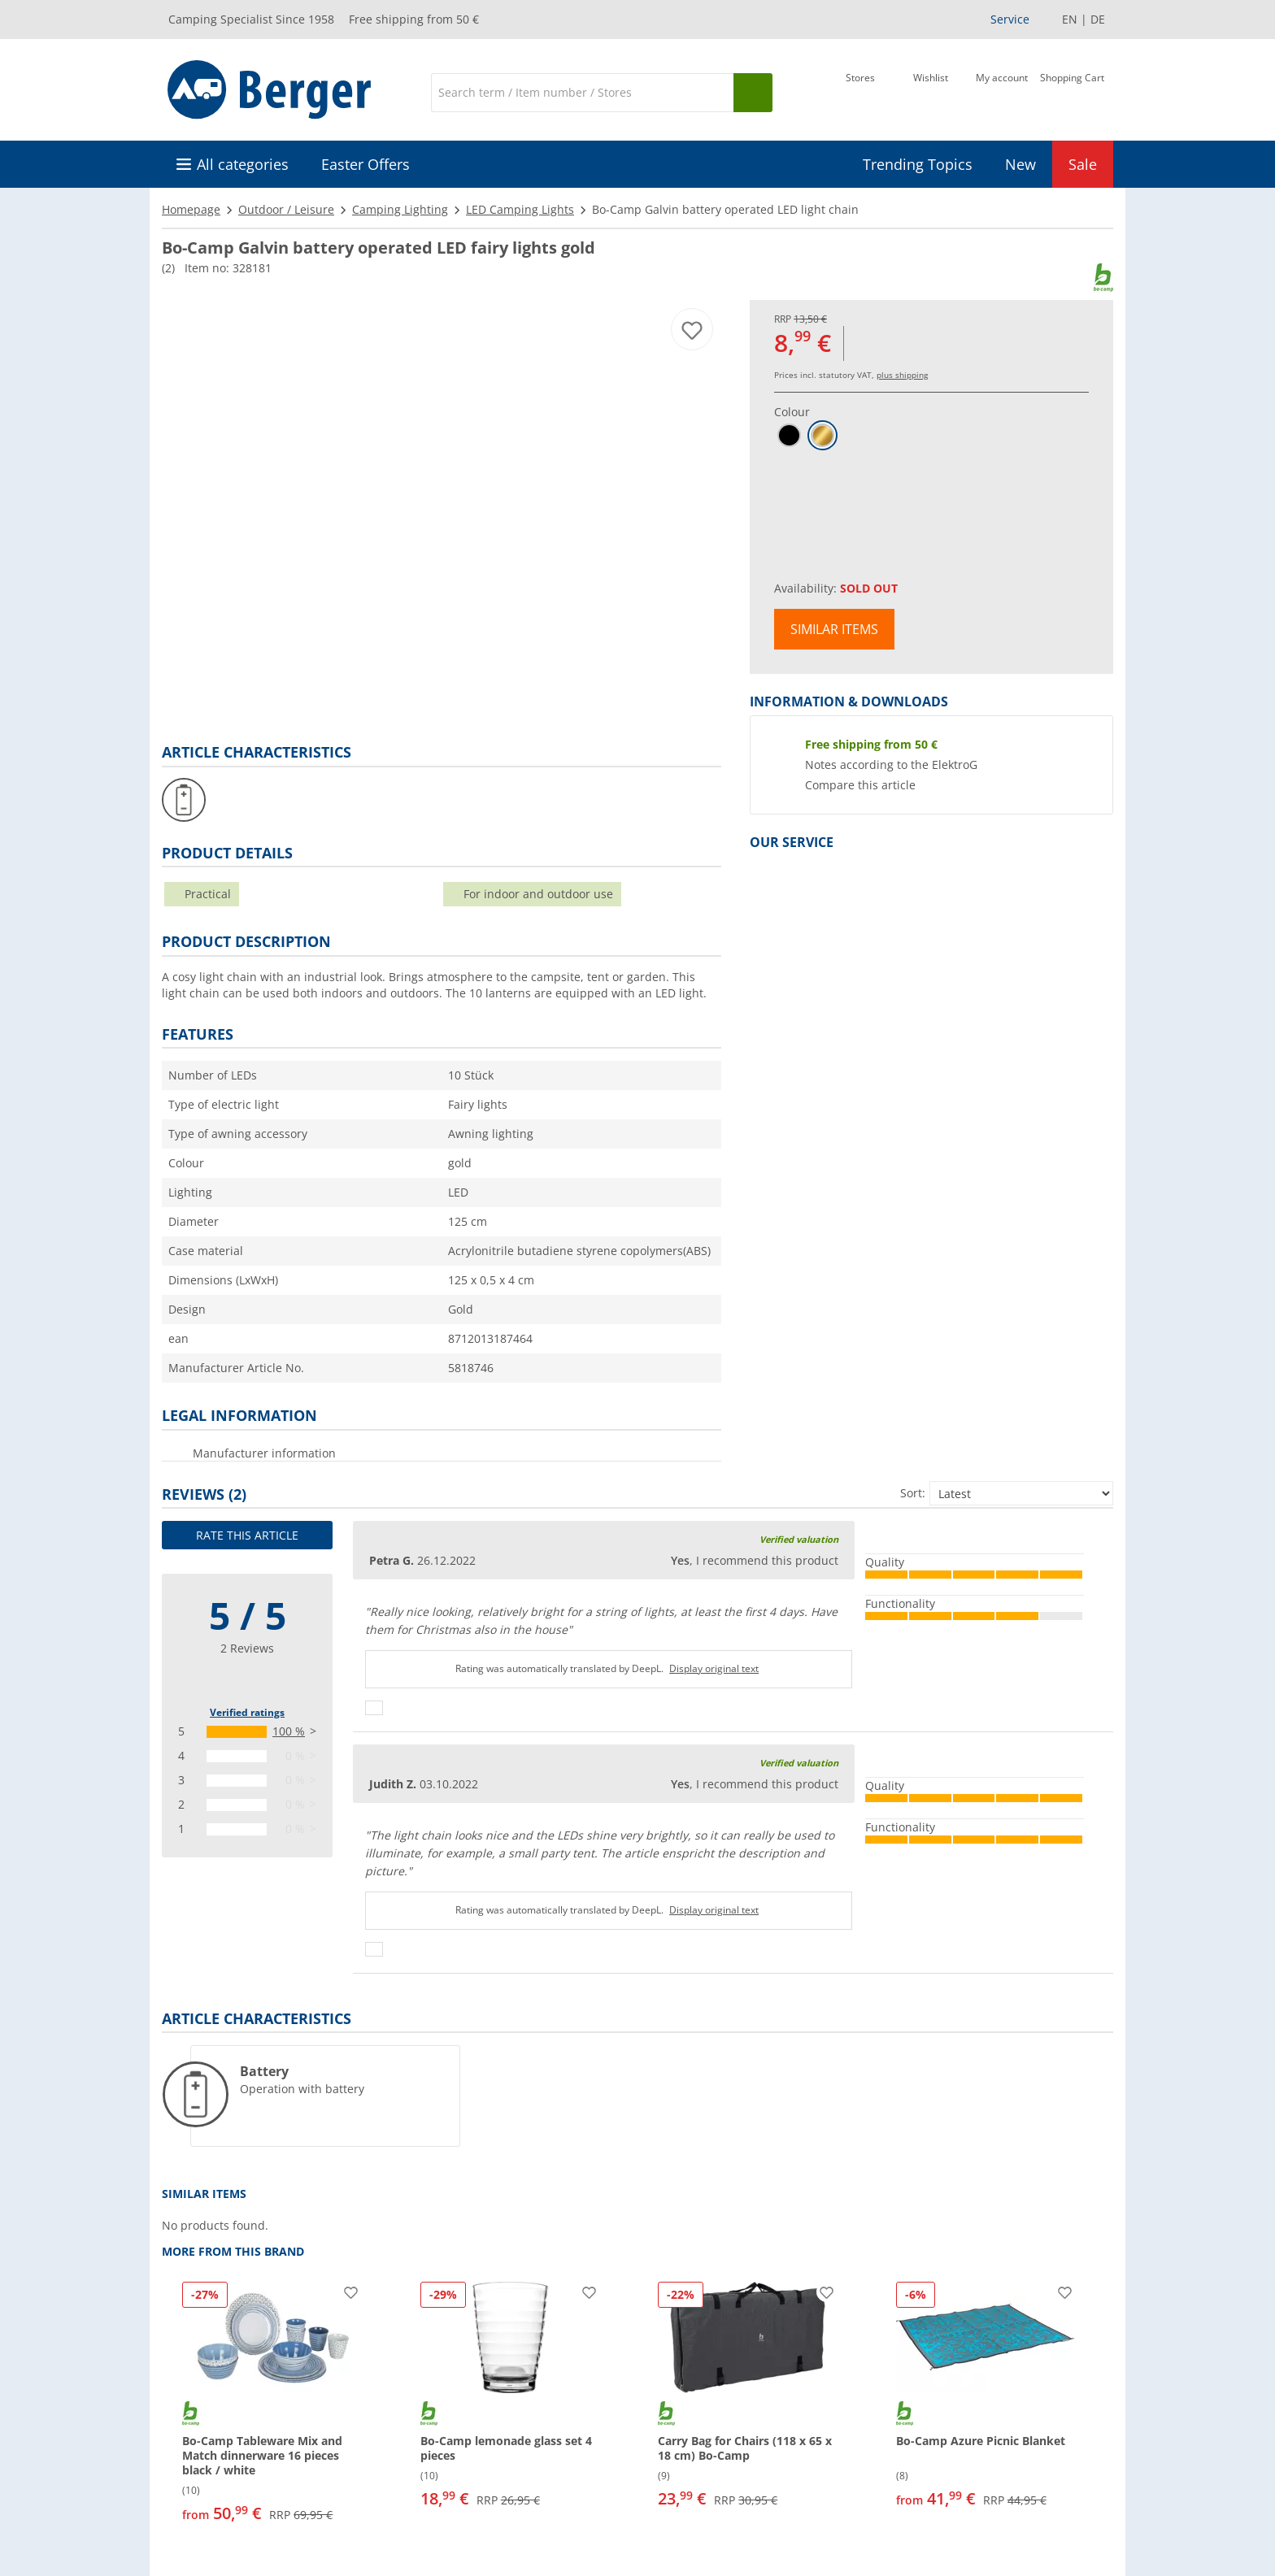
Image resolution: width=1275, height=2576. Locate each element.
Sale (1082, 164)
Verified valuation (798, 1539)
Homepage (191, 209)
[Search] (582, 92)
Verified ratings (247, 1712)
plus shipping (902, 374)
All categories (243, 164)
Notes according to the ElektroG (891, 765)
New (1020, 164)
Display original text (714, 1668)
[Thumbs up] (374, 1708)
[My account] (1002, 91)
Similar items (834, 629)
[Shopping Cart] (1072, 91)
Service (1009, 19)
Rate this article (247, 1535)
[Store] (860, 91)
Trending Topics (918, 164)
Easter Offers (365, 164)
